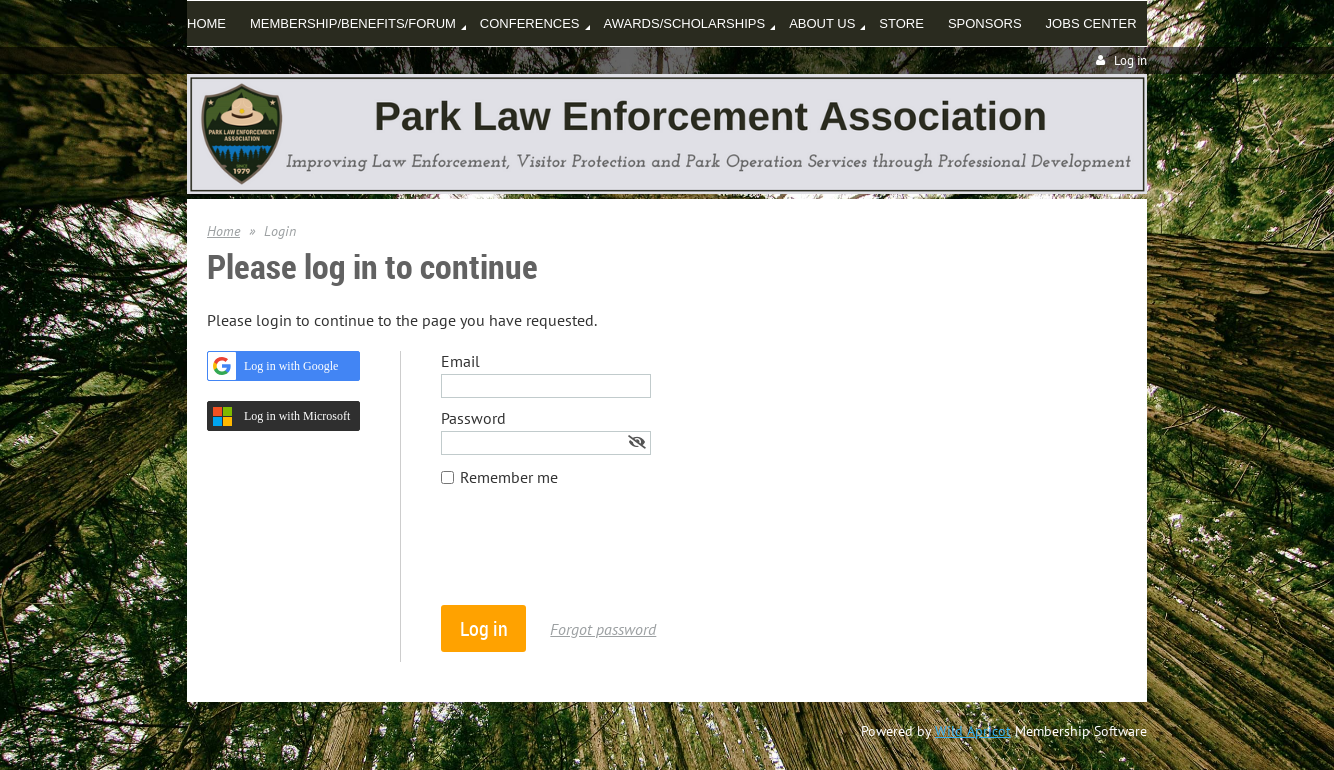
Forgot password (603, 629)
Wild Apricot (973, 731)
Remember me (509, 477)
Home (223, 231)
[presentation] (593, 556)
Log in (1130, 60)
